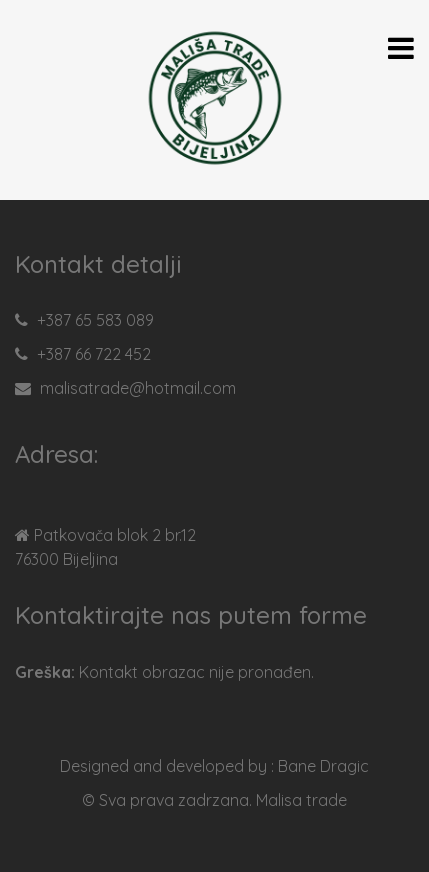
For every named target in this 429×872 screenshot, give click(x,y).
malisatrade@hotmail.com (138, 388)
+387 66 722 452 (94, 354)
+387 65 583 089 (95, 320)
